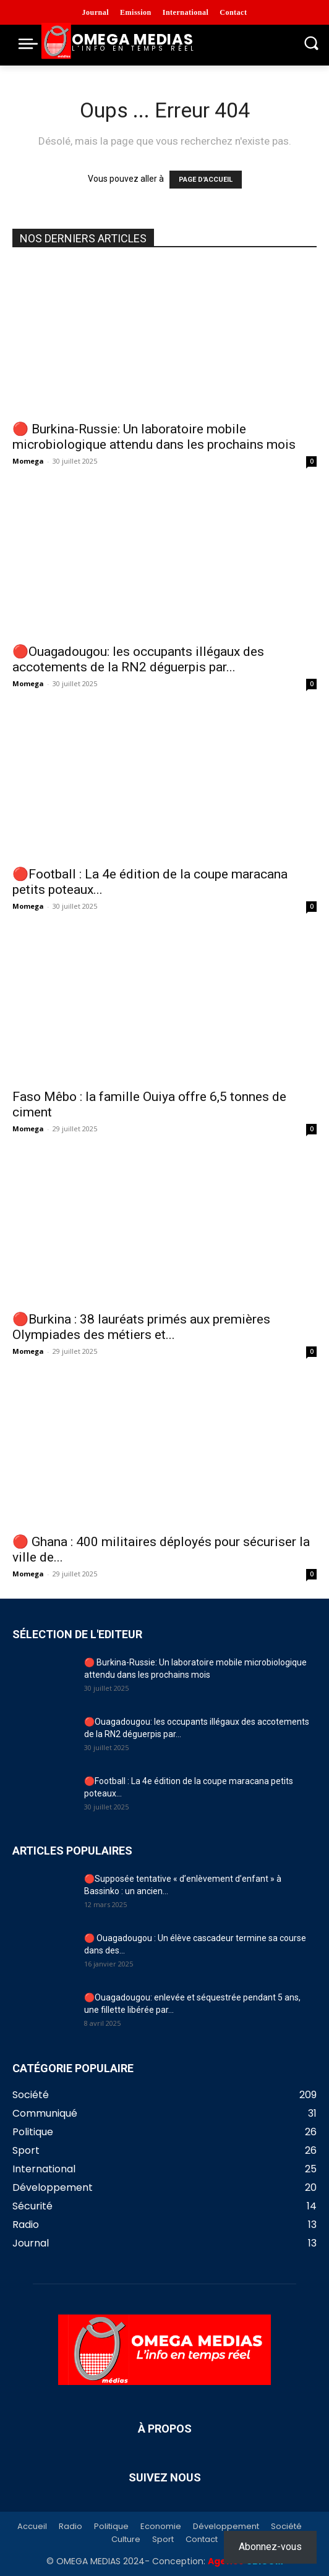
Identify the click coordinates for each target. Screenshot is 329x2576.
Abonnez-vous (270, 2547)
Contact (202, 2539)
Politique (111, 2526)
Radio (70, 2526)
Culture (125, 2539)
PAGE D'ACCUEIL (206, 180)
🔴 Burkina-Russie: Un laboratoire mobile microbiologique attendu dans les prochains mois (154, 437)
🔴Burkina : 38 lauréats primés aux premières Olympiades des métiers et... (141, 1327)
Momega (28, 460)
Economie (160, 2526)
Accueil (32, 2526)
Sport (163, 2539)
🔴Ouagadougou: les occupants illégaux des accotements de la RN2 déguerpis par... (138, 659)
